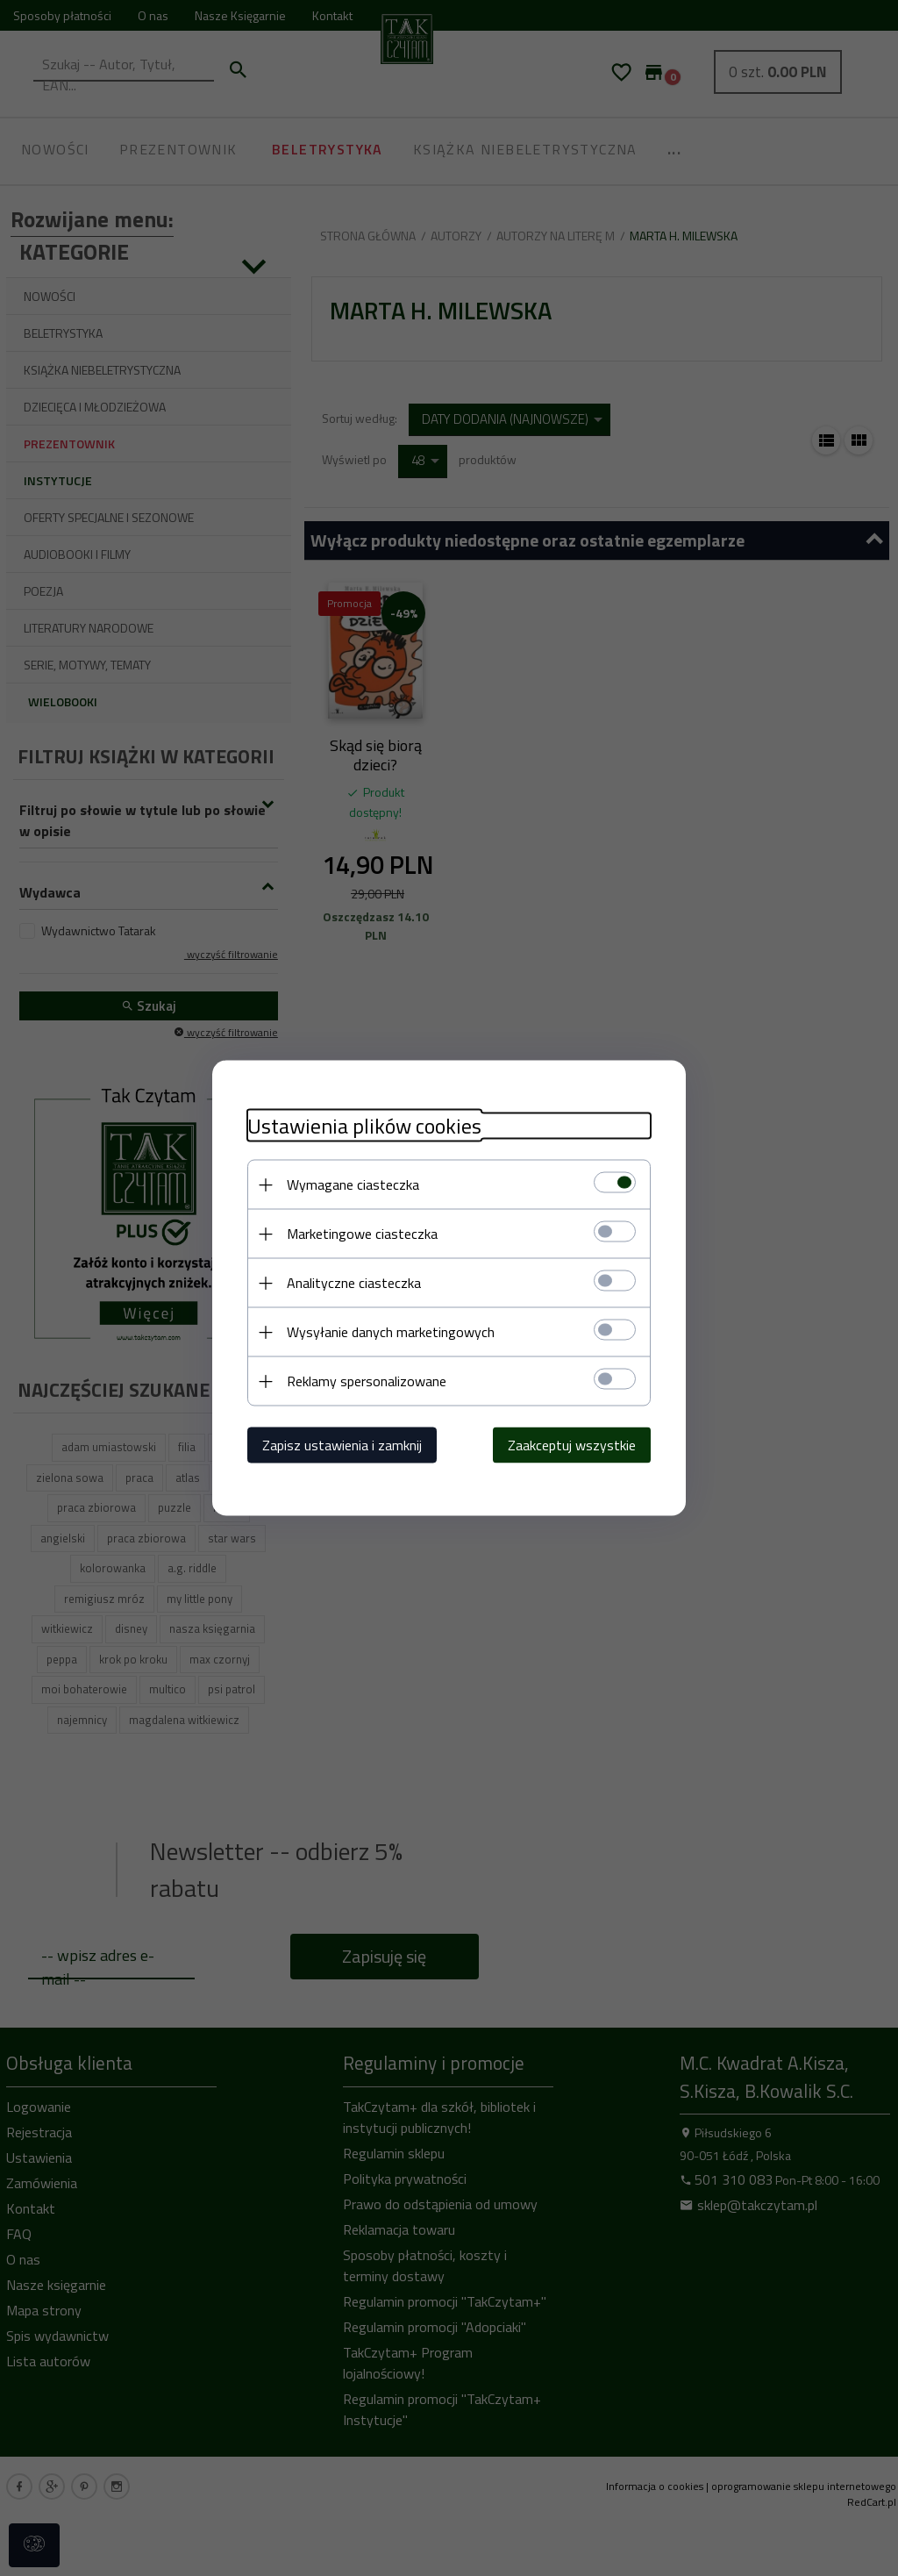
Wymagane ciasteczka (353, 1184)
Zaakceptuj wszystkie (572, 1445)
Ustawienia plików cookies (364, 1126)
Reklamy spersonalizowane (366, 1381)
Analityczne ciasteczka (354, 1282)
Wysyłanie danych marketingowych (391, 1331)
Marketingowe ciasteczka (362, 1233)
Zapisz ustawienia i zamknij (342, 1445)
